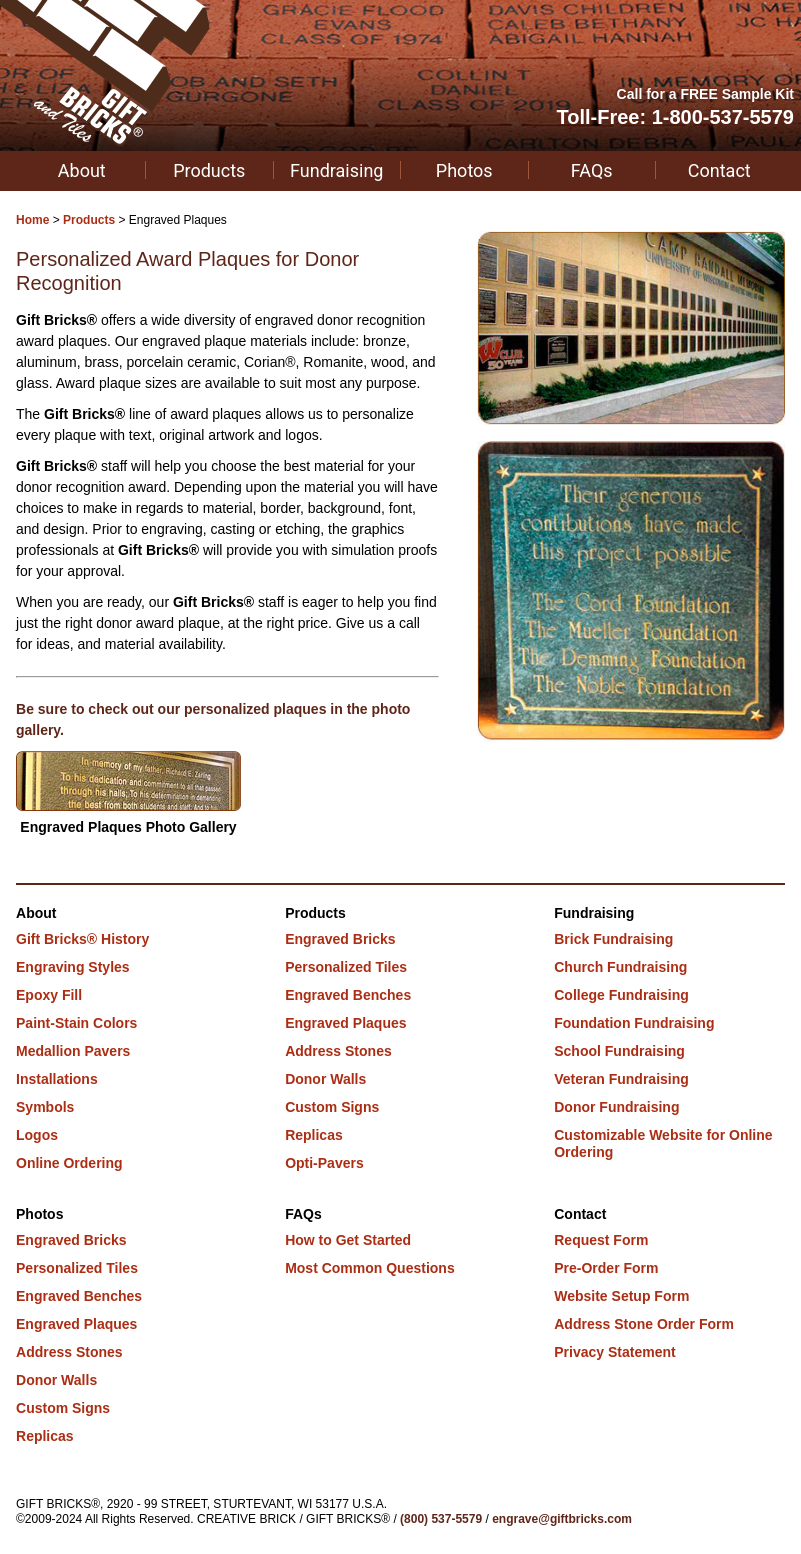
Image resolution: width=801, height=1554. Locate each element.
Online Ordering (69, 1163)
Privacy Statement (614, 1352)
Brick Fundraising (613, 939)
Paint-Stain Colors (76, 1023)
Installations (57, 1079)
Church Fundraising (620, 967)
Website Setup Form (621, 1296)
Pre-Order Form (606, 1268)
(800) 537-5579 (441, 1519)
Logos (37, 1135)
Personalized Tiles (346, 967)
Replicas (314, 1135)
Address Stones (338, 1051)
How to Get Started (348, 1240)
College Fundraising (621, 995)
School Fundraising (619, 1051)
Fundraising (336, 170)
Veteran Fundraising (621, 1079)
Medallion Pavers (73, 1051)
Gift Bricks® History (82, 939)
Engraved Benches (348, 995)
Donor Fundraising (616, 1107)
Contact (719, 170)
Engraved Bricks (340, 939)
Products (209, 170)
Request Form (601, 1240)
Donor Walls (325, 1079)
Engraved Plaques (345, 1023)
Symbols (45, 1107)
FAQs (592, 170)
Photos (464, 170)
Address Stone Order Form (644, 1324)
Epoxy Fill (49, 995)
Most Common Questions (370, 1268)
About (82, 170)
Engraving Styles (73, 967)
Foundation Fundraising (634, 1023)
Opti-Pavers (324, 1163)
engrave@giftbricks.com (562, 1519)
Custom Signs (332, 1107)
